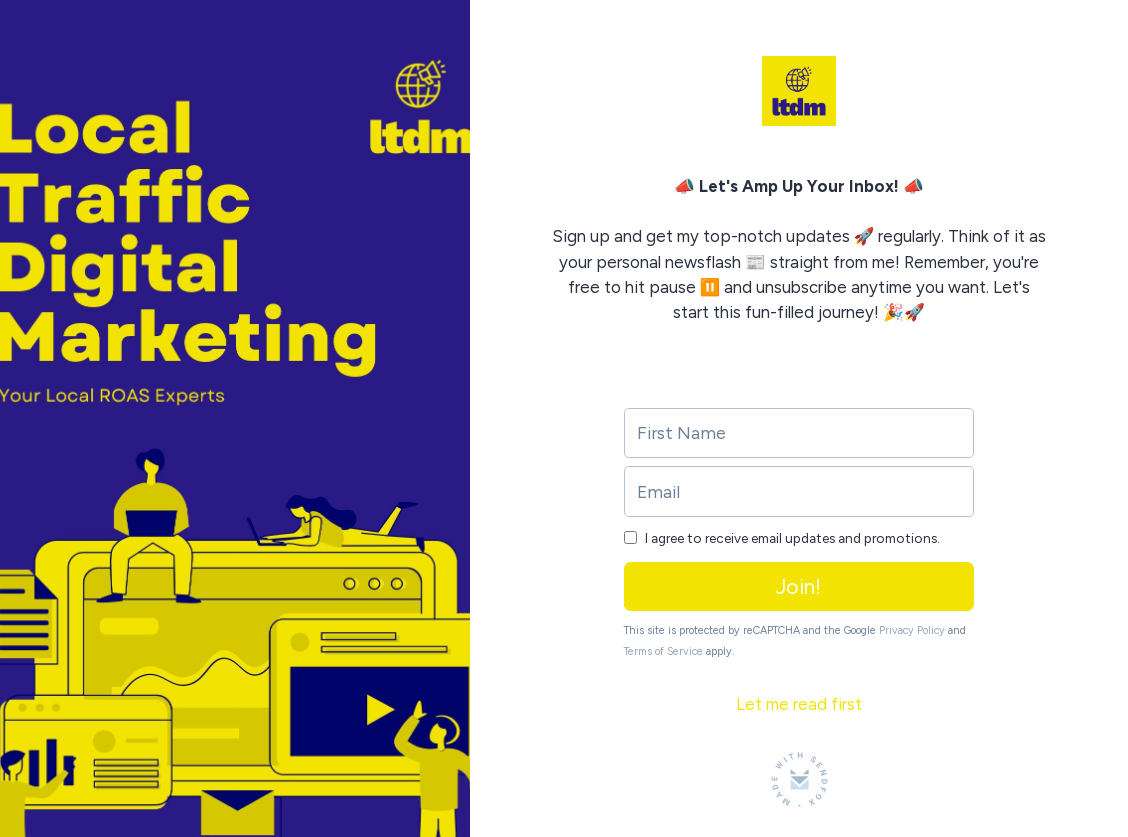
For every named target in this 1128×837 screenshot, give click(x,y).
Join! (798, 586)
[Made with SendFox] (799, 779)
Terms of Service (663, 651)
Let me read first (799, 704)
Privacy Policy (912, 630)
